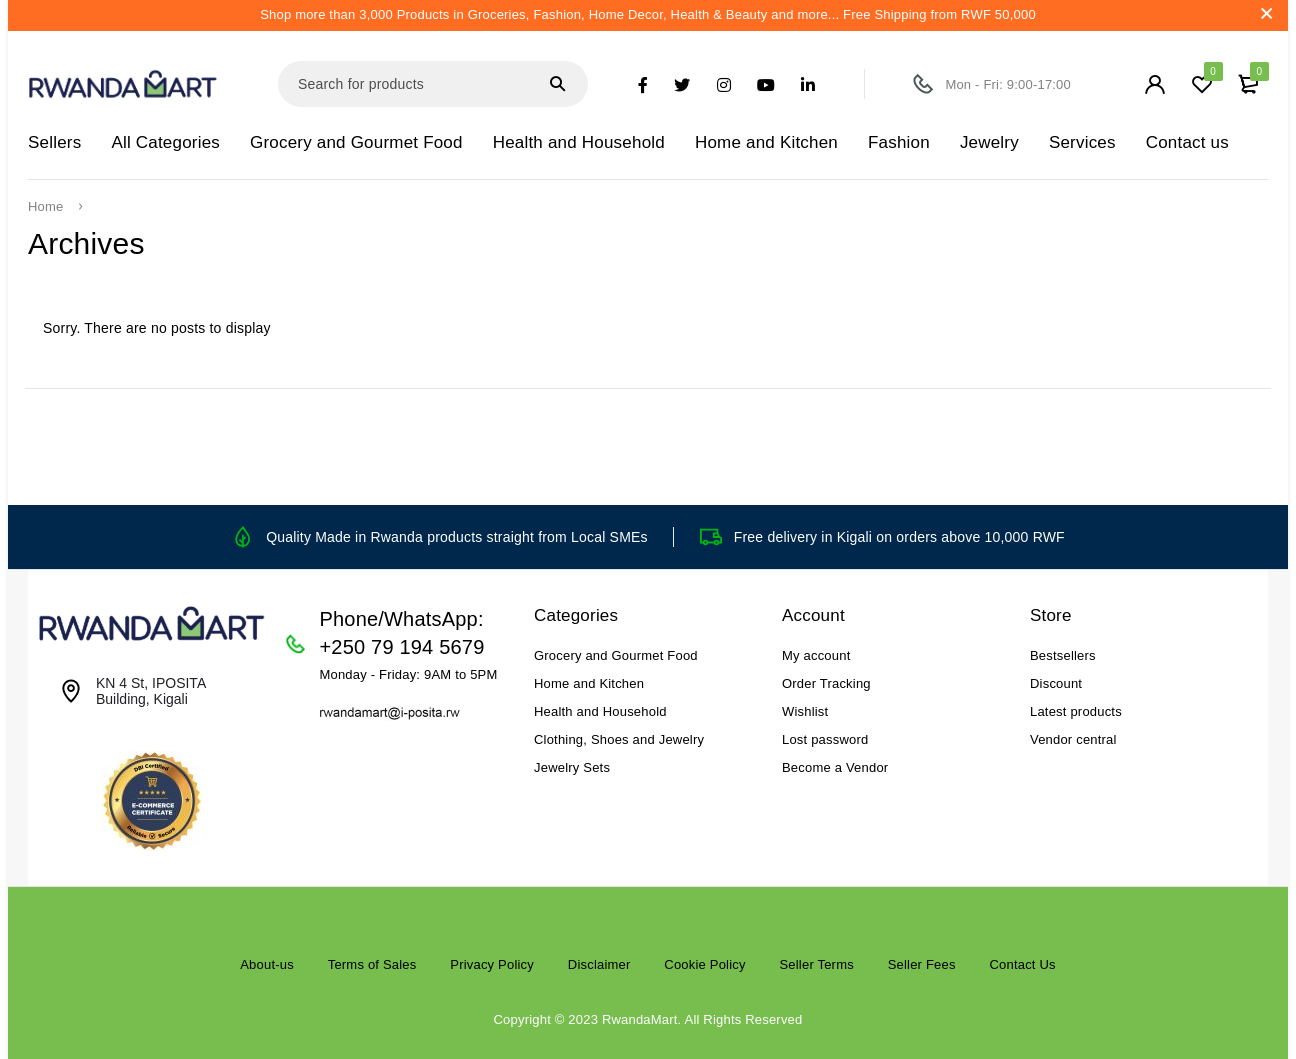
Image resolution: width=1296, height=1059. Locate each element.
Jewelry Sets (572, 767)
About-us (267, 964)
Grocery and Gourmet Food (616, 655)
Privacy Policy (492, 964)
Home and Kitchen (589, 683)
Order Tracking (826, 683)
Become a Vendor (835, 767)
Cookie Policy (704, 964)
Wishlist (805, 711)
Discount (1056, 683)
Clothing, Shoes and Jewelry (619, 739)
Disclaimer (599, 964)
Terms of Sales (372, 964)
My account (816, 655)
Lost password (825, 739)
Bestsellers (1063, 655)
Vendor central (1073, 739)
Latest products (1076, 711)
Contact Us (1022, 964)
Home (45, 207)
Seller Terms (816, 964)
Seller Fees (922, 964)
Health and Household (600, 711)
